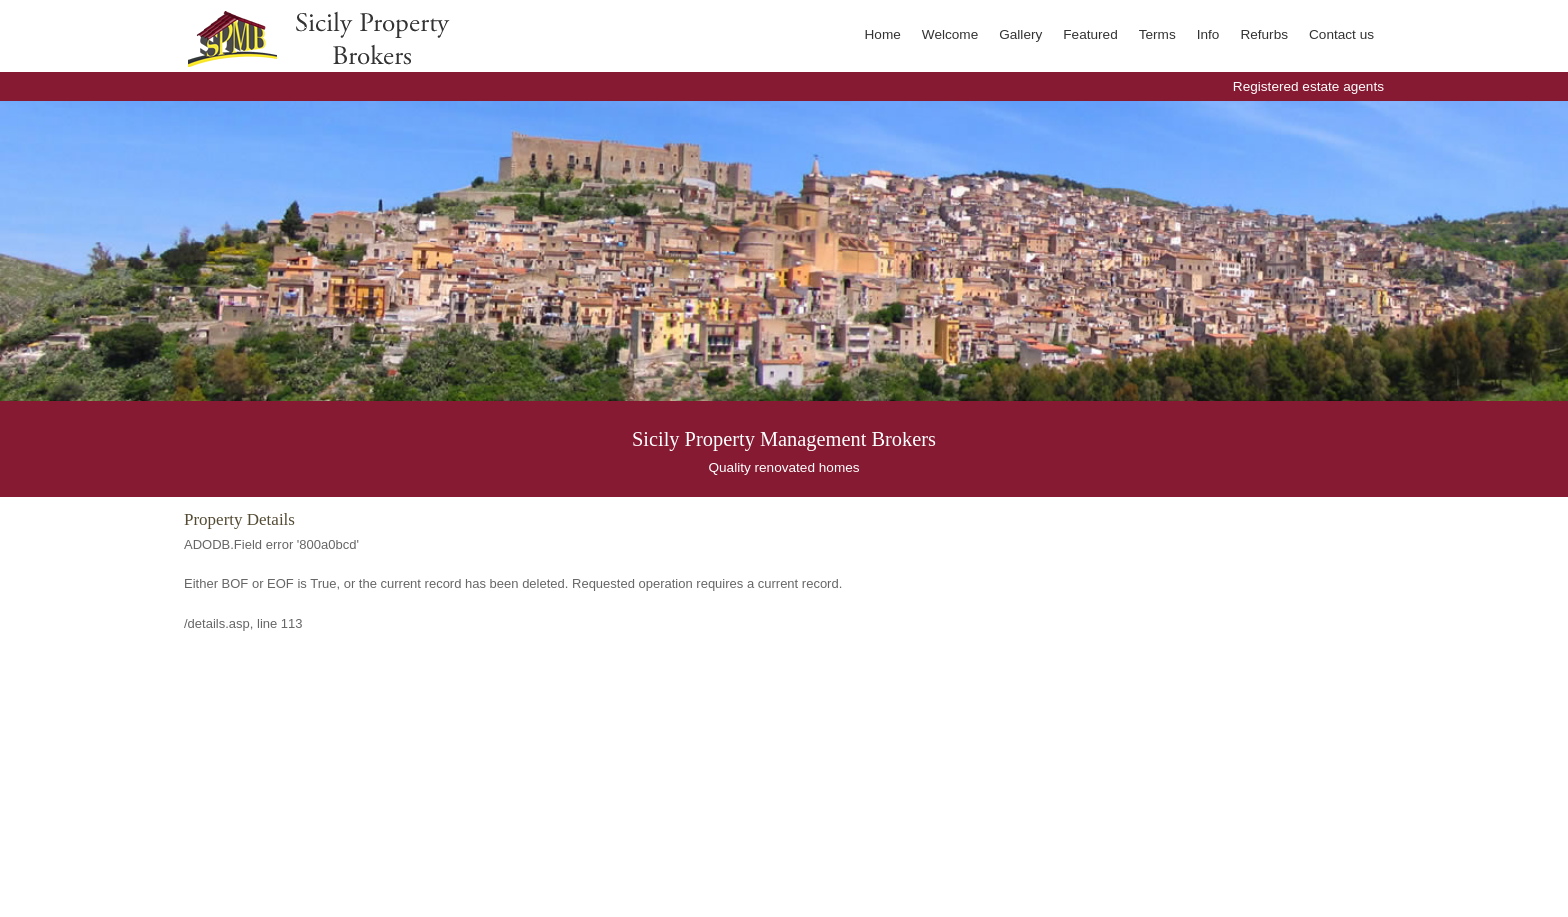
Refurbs (1264, 34)
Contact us (1341, 34)
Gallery (1020, 34)
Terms (1157, 34)
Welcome (950, 34)
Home (883, 34)
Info (1208, 34)
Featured (1090, 34)
